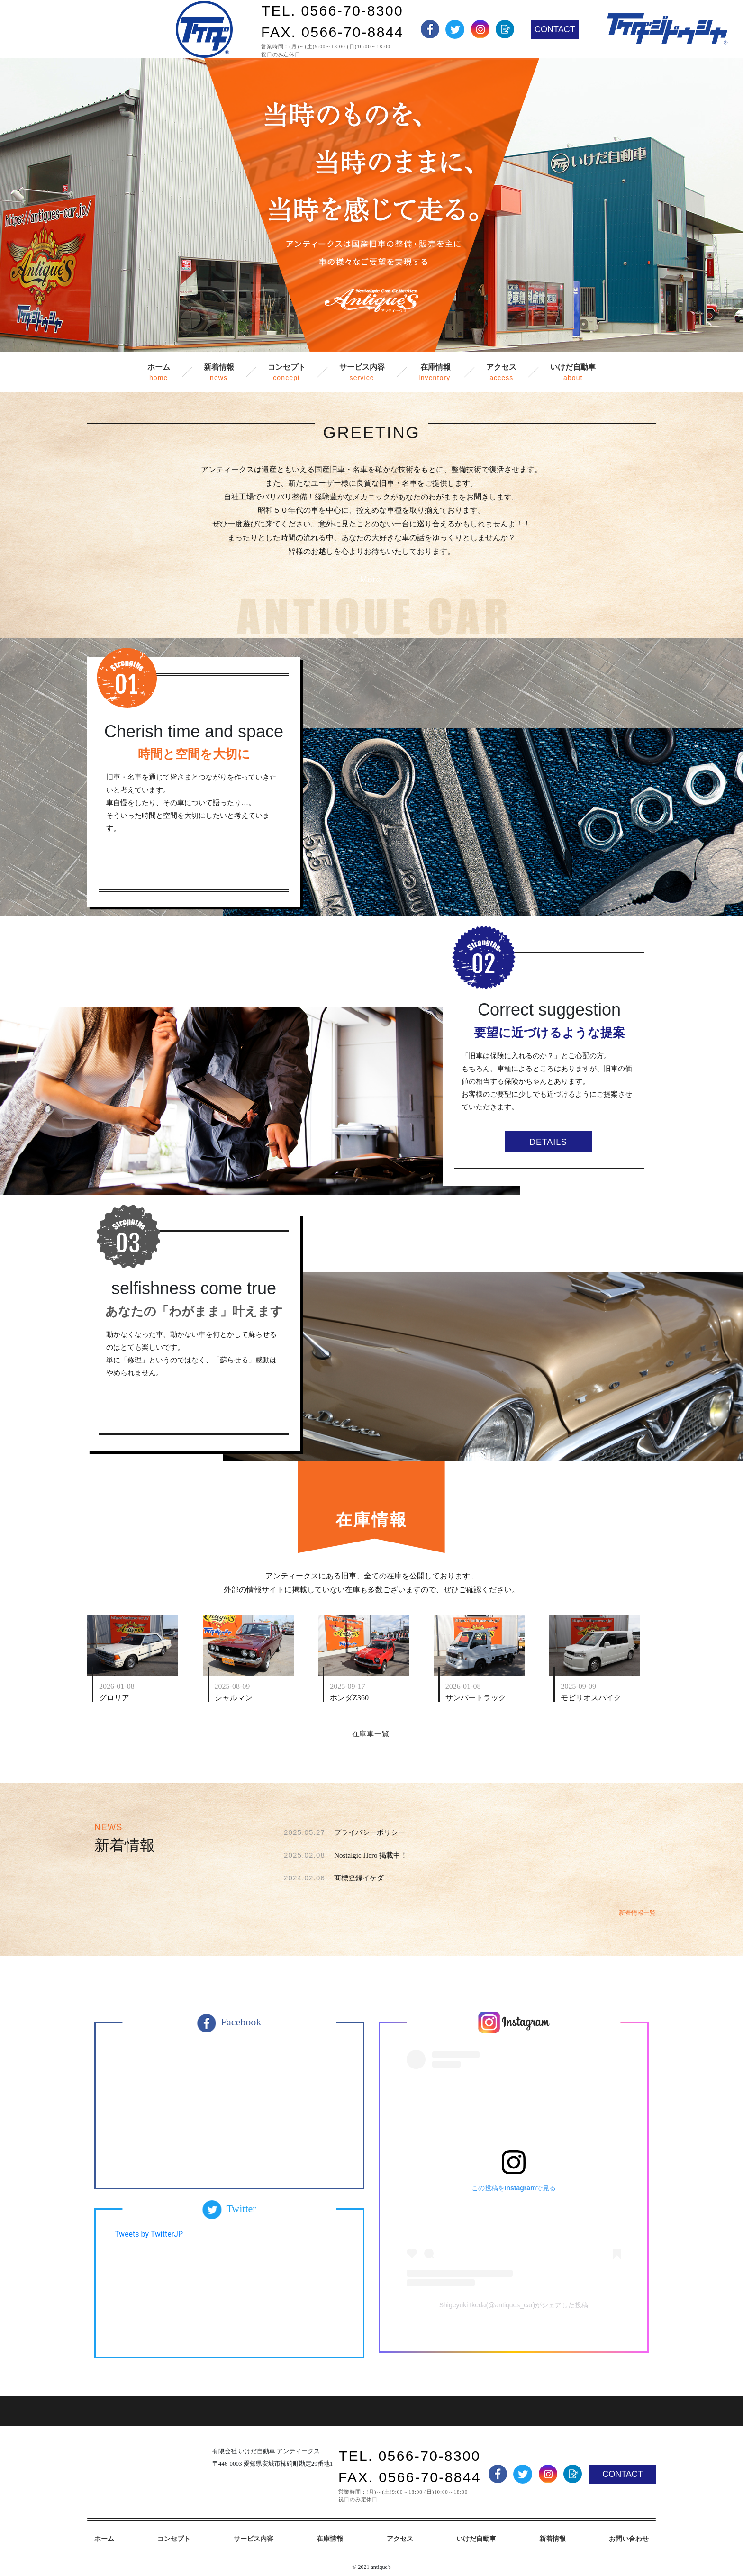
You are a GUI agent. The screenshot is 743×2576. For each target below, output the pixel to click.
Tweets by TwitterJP (149, 2234)
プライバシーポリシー (369, 1832)
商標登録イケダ (359, 1878)
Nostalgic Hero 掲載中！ (371, 1855)
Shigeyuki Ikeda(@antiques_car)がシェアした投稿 (514, 2305)
